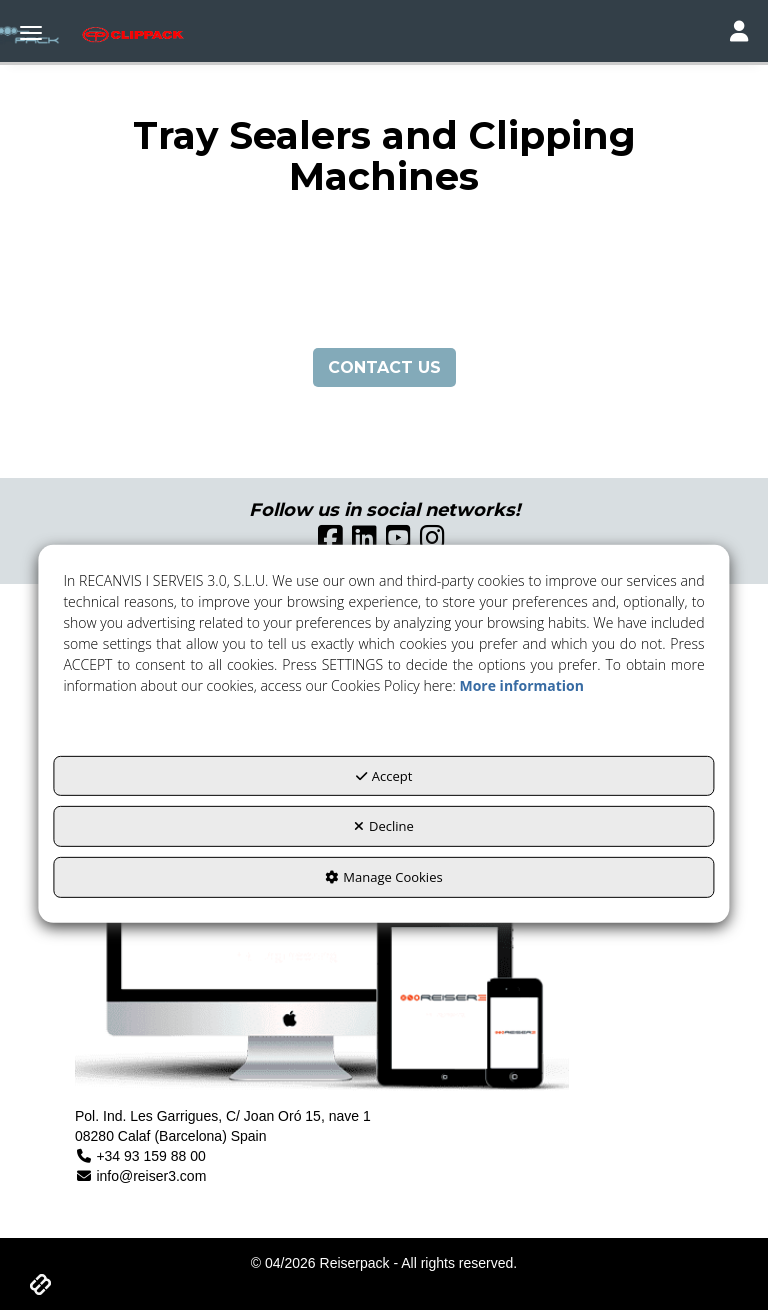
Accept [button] (384, 776)
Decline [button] (384, 826)
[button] (70, 35)
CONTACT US (384, 367)
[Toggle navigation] (739, 33)
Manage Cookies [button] (383, 877)
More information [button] (521, 685)
